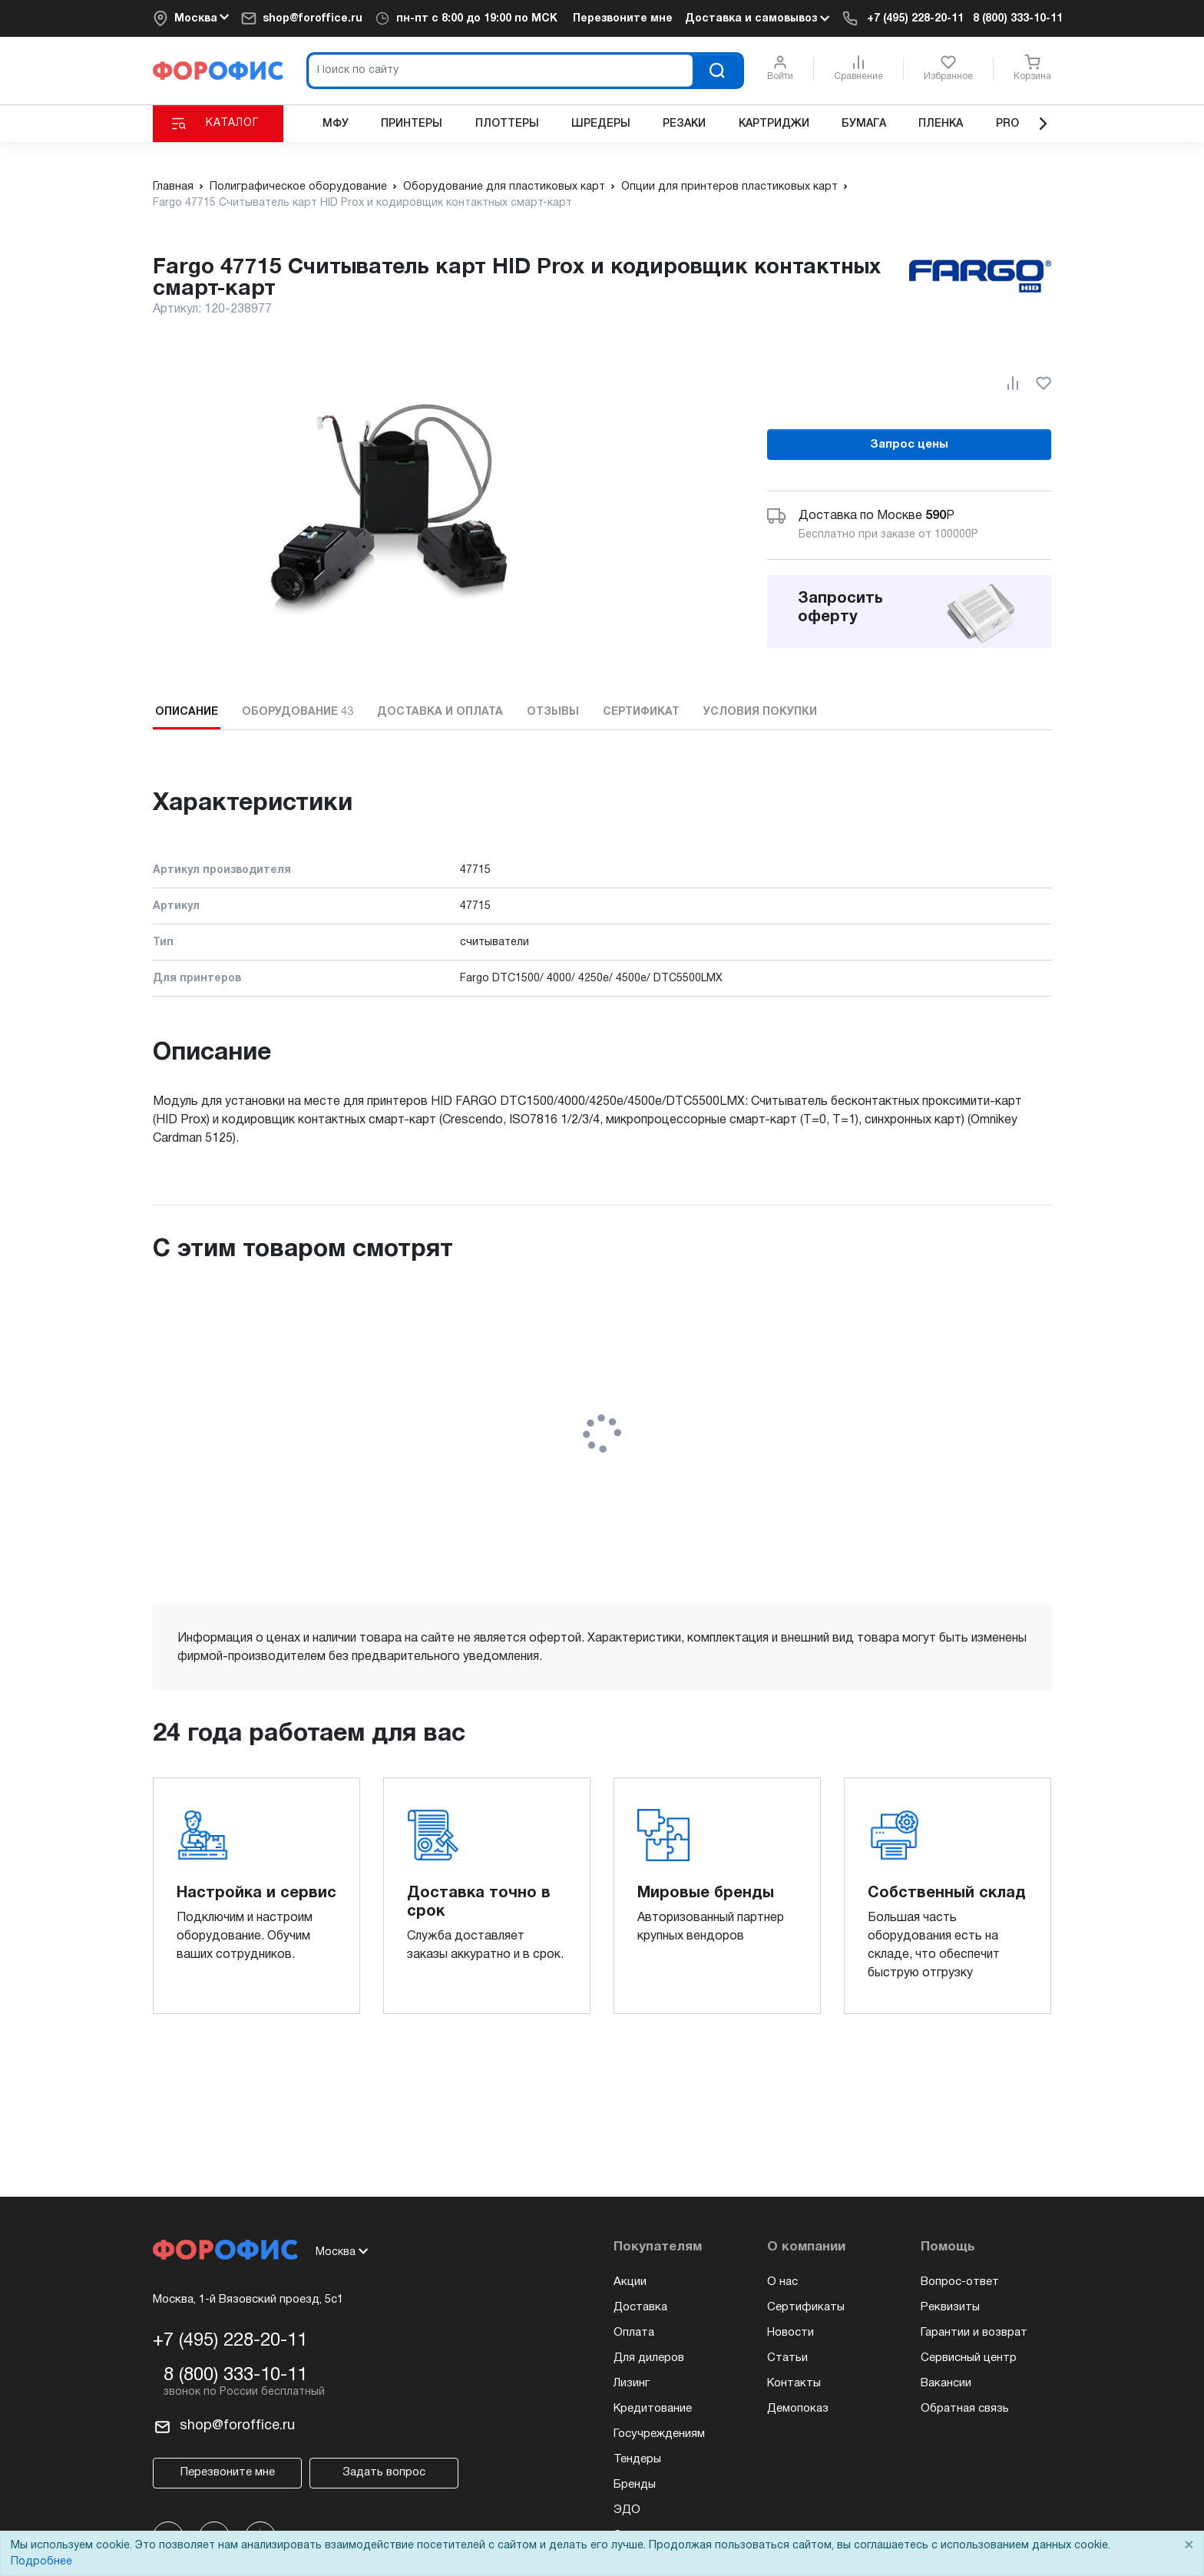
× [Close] (1188, 2545)
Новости (790, 2332)
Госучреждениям (659, 2434)
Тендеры (637, 2459)
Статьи (787, 2358)
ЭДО (627, 2510)
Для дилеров (649, 2358)
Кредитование (653, 2408)
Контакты (794, 2383)
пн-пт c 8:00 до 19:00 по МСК (476, 19)
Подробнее (41, 2562)
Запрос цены (909, 444)
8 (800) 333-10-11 (1018, 19)
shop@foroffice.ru (312, 19)
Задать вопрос (383, 2472)
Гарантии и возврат (974, 2332)
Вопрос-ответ (960, 2282)
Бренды (635, 2484)
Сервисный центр (969, 2358)
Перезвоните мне (623, 19)
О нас (782, 2282)
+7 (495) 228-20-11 (915, 19)
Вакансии (946, 2383)
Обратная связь (965, 2408)
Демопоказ (798, 2408)
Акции (630, 2282)
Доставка (640, 2307)
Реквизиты (950, 2307)
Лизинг (632, 2383)
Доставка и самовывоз (757, 18)
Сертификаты (806, 2307)
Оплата (634, 2332)
